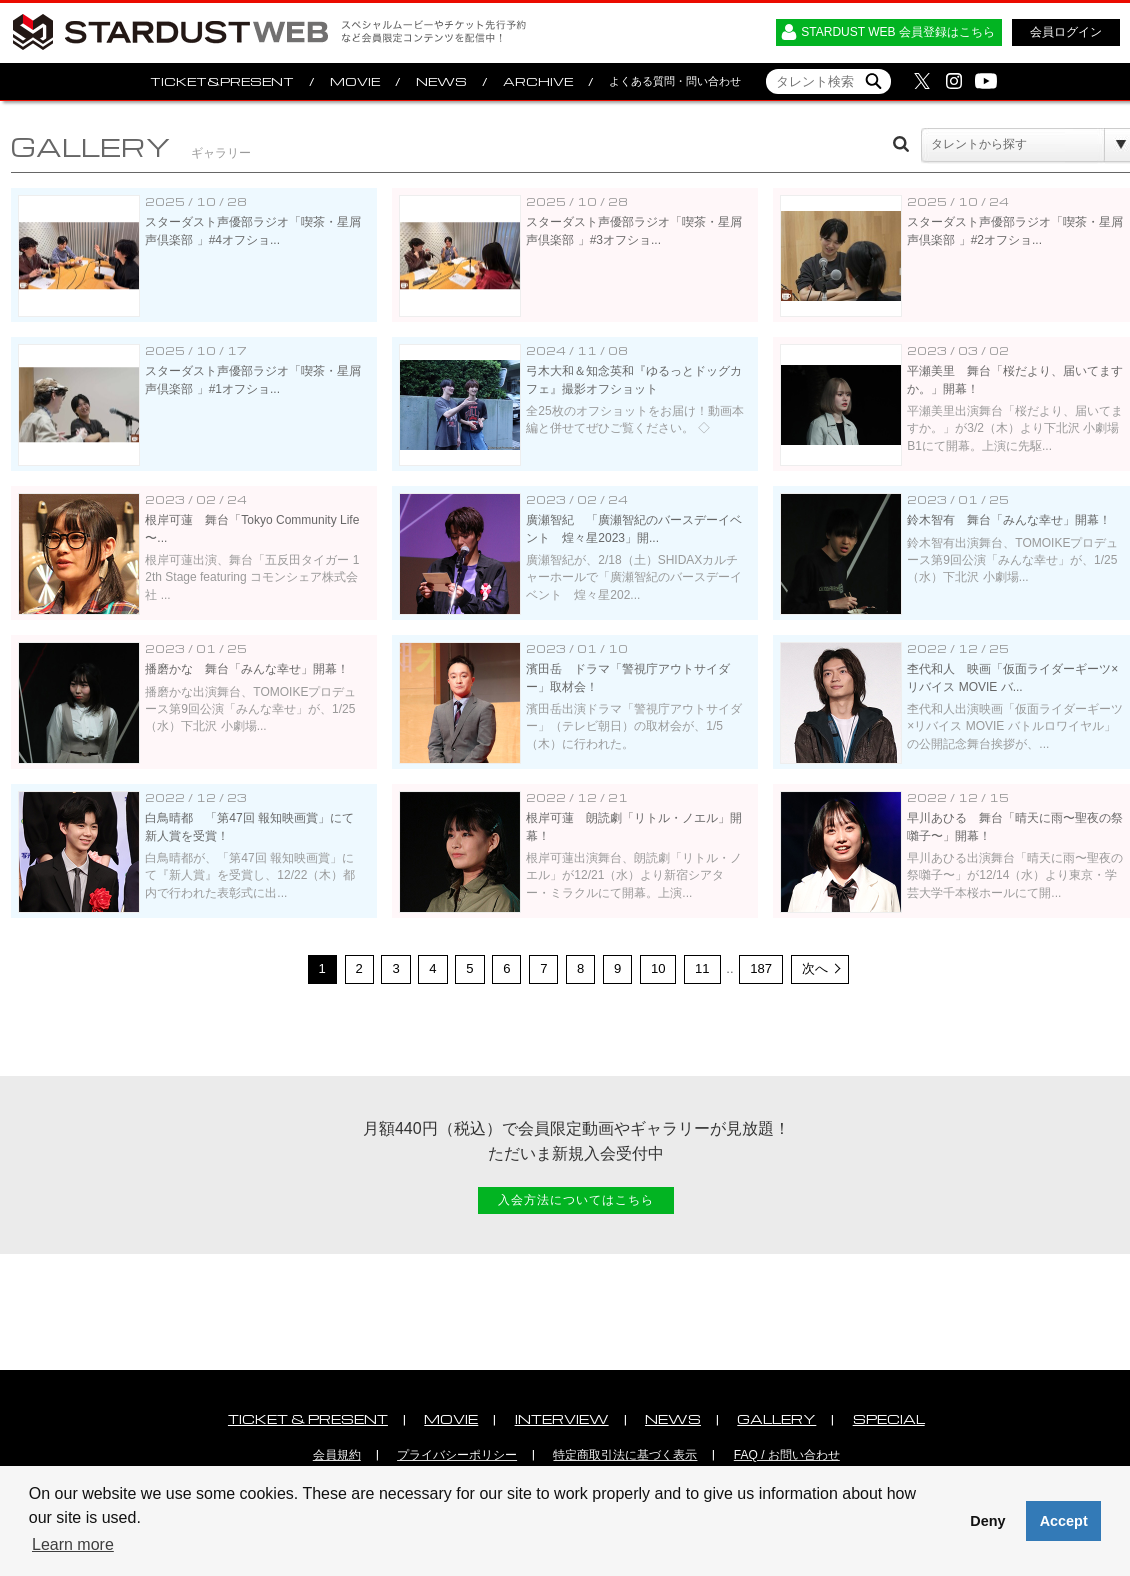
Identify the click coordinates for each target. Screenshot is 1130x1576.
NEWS (441, 81)
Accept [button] (1064, 1521)
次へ (815, 968)
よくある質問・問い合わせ (675, 81)
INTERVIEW (562, 1418)
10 (658, 968)
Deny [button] (987, 1521)
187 (761, 968)
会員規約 (337, 1455)
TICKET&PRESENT (222, 81)
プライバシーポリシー (457, 1455)
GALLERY (776, 1418)
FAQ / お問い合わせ (787, 1455)
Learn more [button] (73, 1544)
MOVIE (355, 81)
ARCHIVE (538, 81)
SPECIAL (889, 1418)
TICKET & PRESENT (308, 1418)
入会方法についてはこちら (576, 1200)
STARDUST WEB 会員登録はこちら (898, 32)
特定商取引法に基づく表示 (625, 1455)
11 (702, 968)
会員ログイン (1066, 32)
